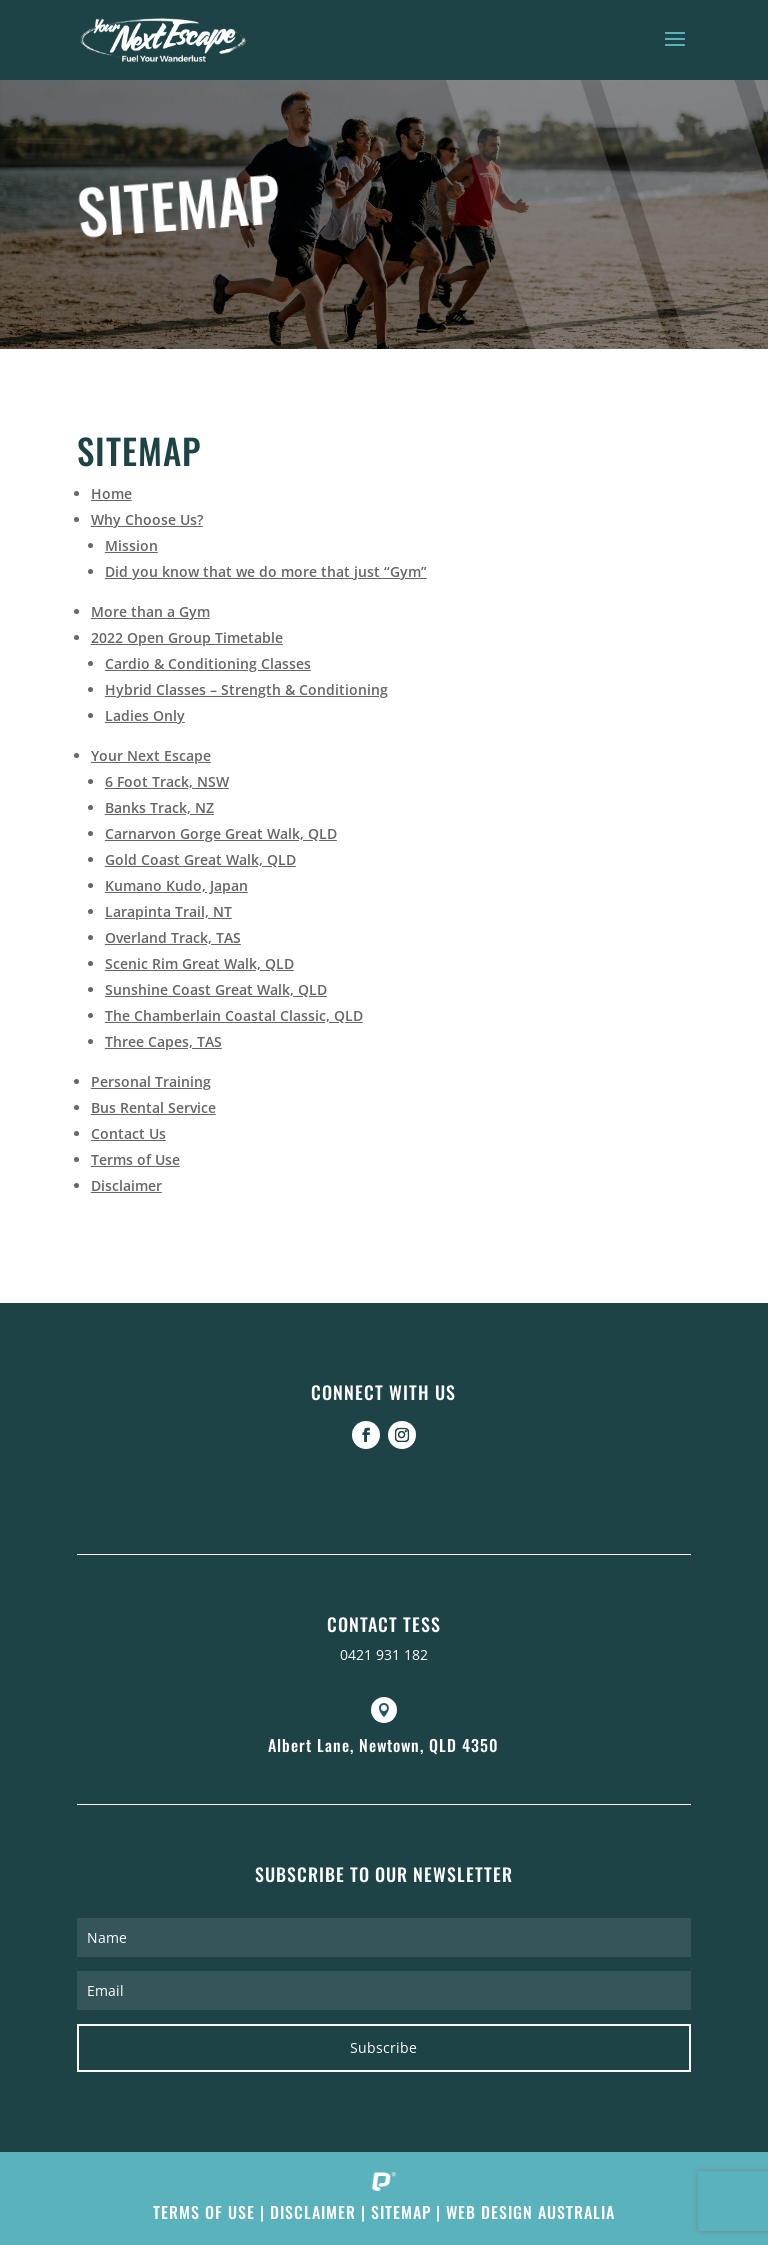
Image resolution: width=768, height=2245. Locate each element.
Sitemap (401, 2212)
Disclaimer (126, 1185)
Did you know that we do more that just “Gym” (266, 571)
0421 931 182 (384, 1654)
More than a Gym (150, 611)
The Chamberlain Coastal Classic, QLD (234, 1015)
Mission (131, 545)
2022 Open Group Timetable (187, 637)
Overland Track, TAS (173, 937)
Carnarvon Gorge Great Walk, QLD (221, 833)
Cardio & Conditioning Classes (208, 663)
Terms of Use (135, 1159)
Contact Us (128, 1133)
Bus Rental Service (153, 1107)
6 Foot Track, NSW (167, 781)
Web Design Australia (530, 2212)
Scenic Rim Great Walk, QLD (199, 963)
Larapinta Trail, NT (168, 911)
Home (111, 493)
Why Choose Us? (147, 519)
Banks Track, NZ (159, 807)
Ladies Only (145, 715)
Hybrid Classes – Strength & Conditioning (246, 689)
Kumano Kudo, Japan (176, 885)
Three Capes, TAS (163, 1041)
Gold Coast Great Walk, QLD (200, 859)
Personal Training (151, 1081)
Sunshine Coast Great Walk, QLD (216, 989)
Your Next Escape (151, 755)
